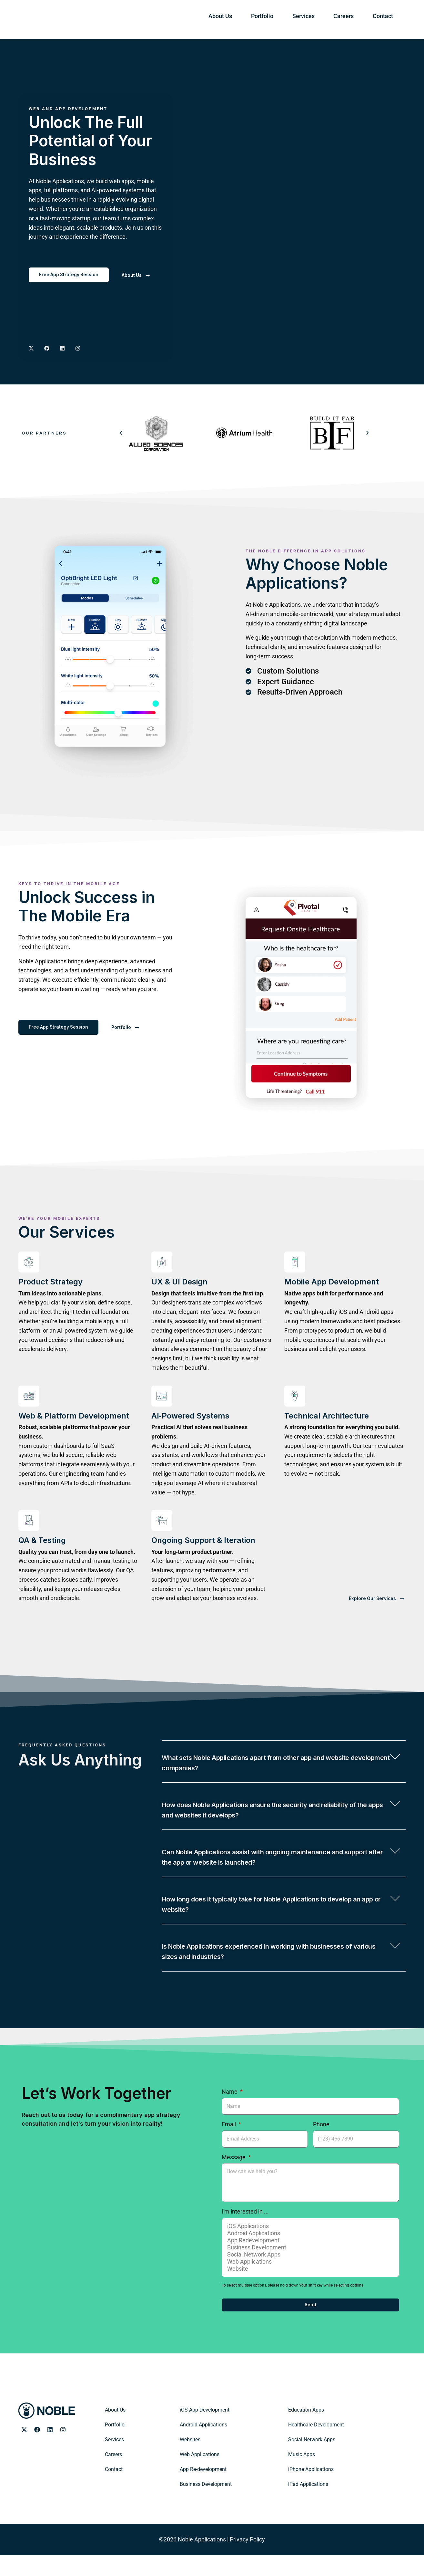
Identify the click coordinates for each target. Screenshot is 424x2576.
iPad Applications (308, 2505)
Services (335, 19)
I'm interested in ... (245, 2232)
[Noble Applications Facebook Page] (46, 348)
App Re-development (203, 2490)
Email (229, 2145)
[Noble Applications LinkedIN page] (62, 348)
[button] (121, 433)
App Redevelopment (309, 2261)
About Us (277, 19)
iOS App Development (204, 2431)
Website (309, 2289)
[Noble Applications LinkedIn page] (50, 2450)
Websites (190, 2460)
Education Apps (306, 2431)
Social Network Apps (309, 2275)
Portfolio (306, 19)
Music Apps (301, 2475)
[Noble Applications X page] (31, 348)
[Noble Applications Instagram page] (77, 348)
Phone (321, 2145)
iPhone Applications (311, 2490)
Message (234, 2177)
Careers (362, 19)
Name (230, 2112)
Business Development (309, 2268)
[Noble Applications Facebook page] (37, 2450)
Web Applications (309, 2282)
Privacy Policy (247, 2560)
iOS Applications (309, 2247)
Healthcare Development (316, 2446)
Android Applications (309, 2254)
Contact (389, 19)
